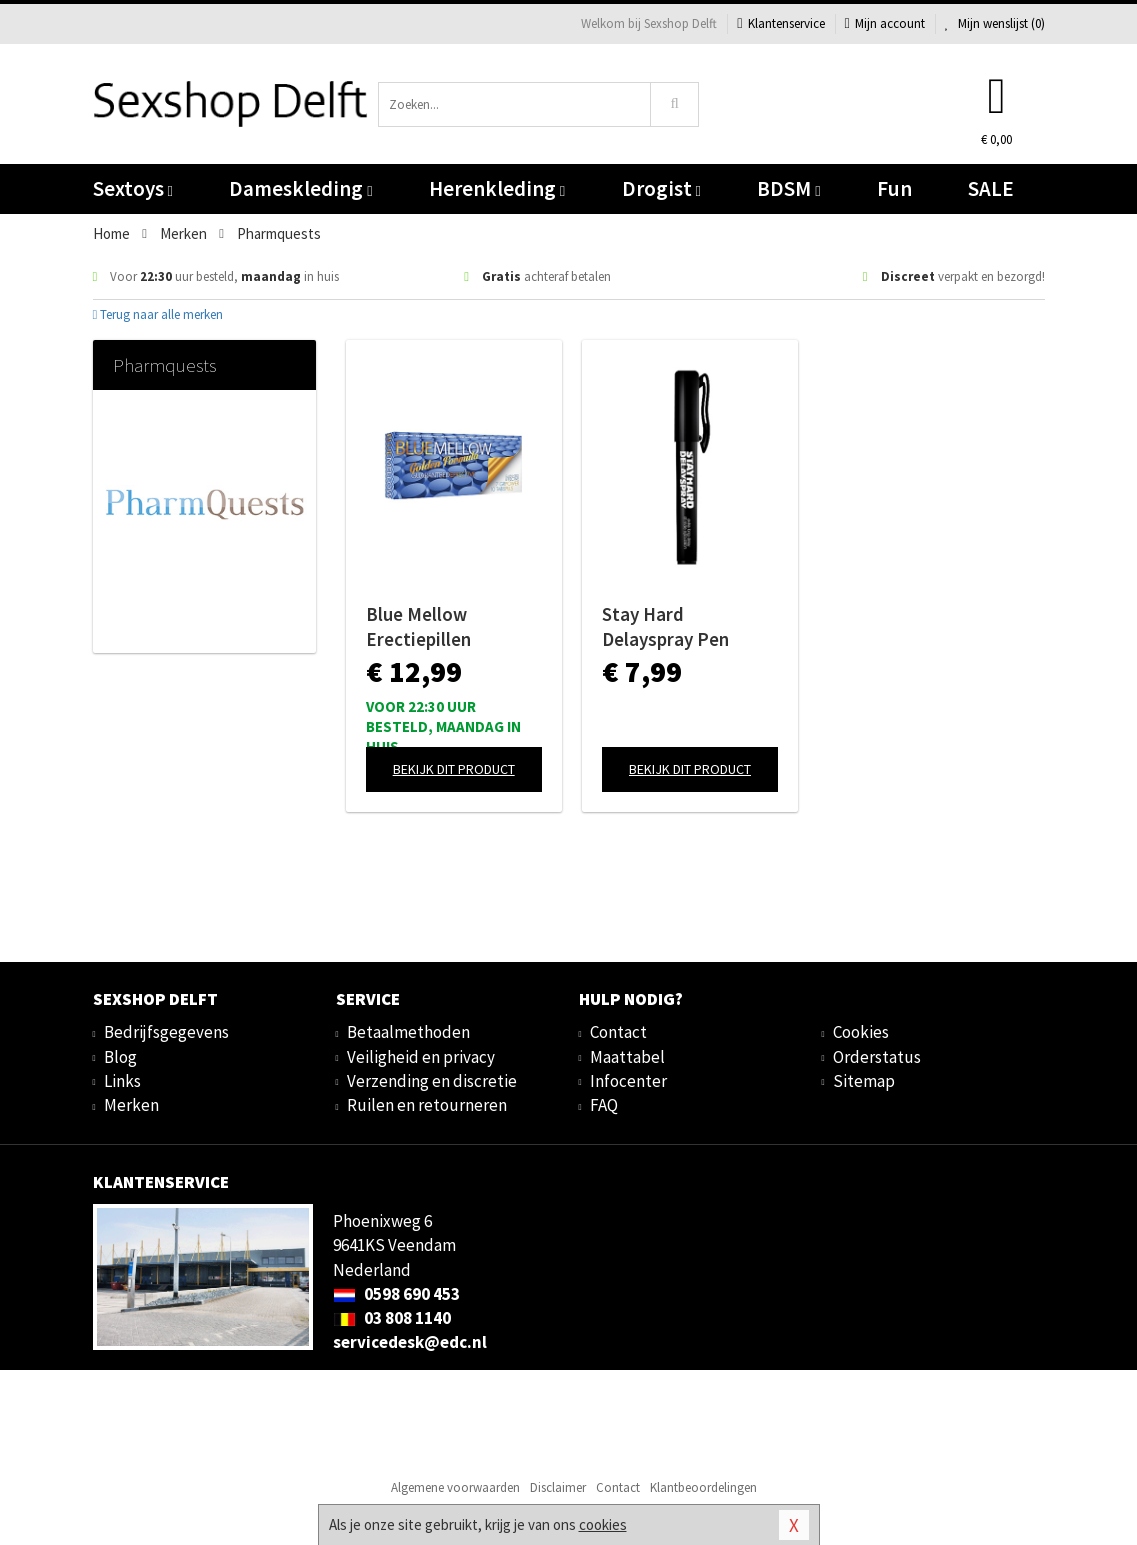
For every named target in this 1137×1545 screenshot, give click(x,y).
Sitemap (864, 1081)
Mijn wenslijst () (995, 23)
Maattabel (627, 1057)
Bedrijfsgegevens (166, 1032)
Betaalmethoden (408, 1032)
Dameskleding (300, 188)
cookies (603, 1524)
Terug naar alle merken (158, 314)
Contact (618, 1032)
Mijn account (885, 23)
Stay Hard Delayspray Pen (665, 626)
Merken (131, 1105)
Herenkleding (497, 188)
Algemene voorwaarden (455, 1487)
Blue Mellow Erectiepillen (418, 626)
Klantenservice (780, 23)
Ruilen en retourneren (427, 1105)
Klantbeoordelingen (703, 1487)
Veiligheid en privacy (421, 1057)
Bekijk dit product (454, 769)
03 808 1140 (392, 1318)
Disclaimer (558, 1487)
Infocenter (628, 1081)
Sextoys (133, 188)
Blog (120, 1057)
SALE (991, 188)
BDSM (788, 188)
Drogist (661, 188)
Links (122, 1081)
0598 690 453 (396, 1294)
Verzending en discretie (432, 1081)
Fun (894, 188)
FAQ (604, 1105)
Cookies (861, 1032)
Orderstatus (877, 1057)
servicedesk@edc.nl (410, 1342)
